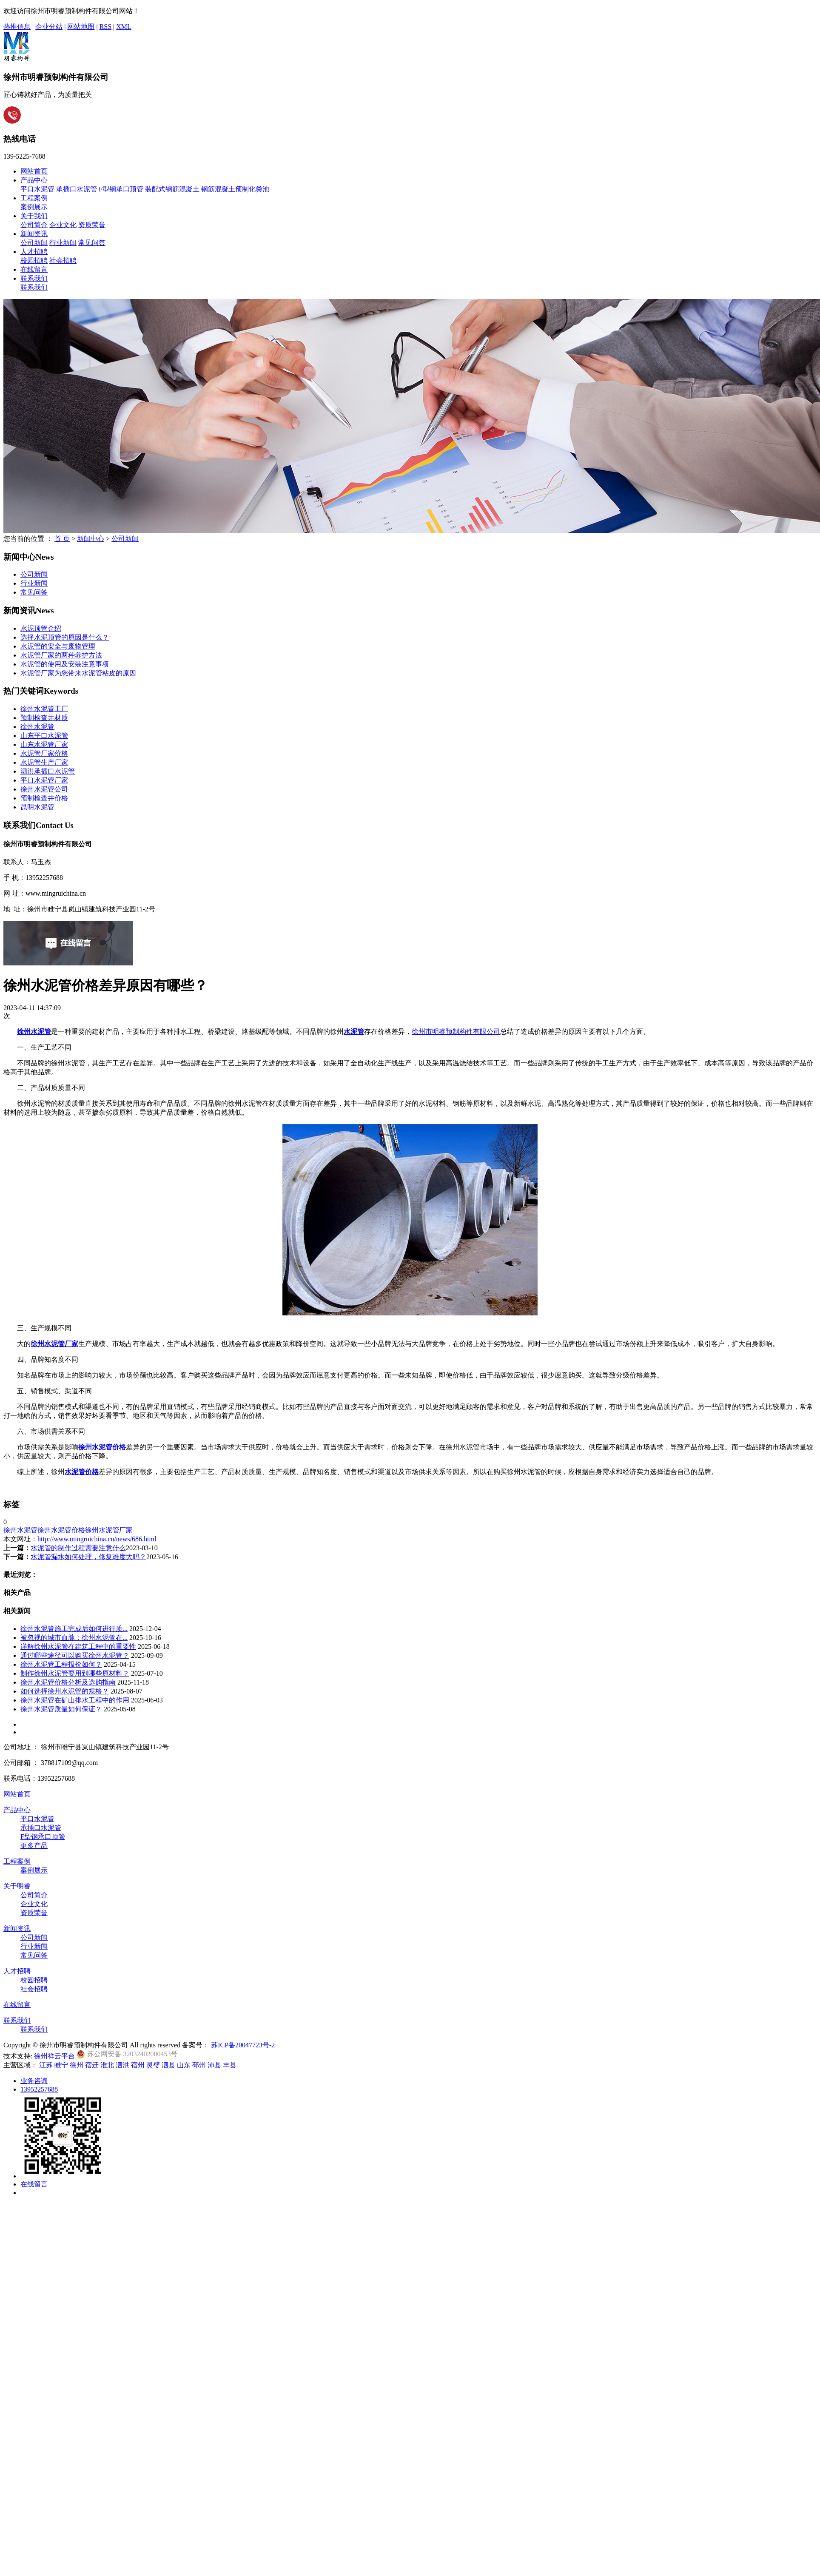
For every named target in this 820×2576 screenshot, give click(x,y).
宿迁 (92, 2065)
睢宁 (61, 2065)
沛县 (214, 2065)
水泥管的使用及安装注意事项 (64, 664)
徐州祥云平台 (53, 2056)
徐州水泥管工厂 (44, 708)
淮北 (107, 2065)
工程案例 (34, 198)
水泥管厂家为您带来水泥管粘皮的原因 (78, 673)
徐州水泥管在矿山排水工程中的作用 (74, 1700)
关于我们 (34, 215)
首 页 (62, 538)
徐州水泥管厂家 (109, 1530)
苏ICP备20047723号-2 (243, 2045)
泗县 (168, 2065)
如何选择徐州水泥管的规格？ (64, 1691)
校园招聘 (34, 260)
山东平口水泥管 (44, 735)
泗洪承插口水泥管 (47, 771)
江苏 (46, 2065)
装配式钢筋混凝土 (172, 189)
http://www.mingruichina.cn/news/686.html (96, 1539)
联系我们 (34, 278)
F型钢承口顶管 (121, 189)
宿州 (138, 2065)
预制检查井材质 (44, 717)
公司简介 (34, 224)
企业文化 (63, 224)
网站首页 (34, 171)
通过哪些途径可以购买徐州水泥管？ (74, 1655)
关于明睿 (17, 1886)
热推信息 (17, 26)
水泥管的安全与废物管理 (57, 646)
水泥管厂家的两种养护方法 (61, 655)
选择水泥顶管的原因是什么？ (64, 637)
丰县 (229, 2065)
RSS (105, 26)
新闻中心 (90, 538)
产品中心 (34, 180)
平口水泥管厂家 (44, 780)
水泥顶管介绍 (40, 628)
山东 (184, 2065)
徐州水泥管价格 (61, 1530)
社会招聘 (63, 260)
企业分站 (49, 26)
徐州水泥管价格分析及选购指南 (68, 1682)
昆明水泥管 (37, 807)
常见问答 (91, 242)
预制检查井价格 (44, 798)
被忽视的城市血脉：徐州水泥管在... (74, 1637)
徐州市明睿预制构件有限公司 (456, 1031)
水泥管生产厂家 (44, 762)
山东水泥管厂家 (44, 744)
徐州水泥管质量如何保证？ (61, 1709)
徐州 (76, 2065)
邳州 (199, 2065)
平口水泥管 (37, 189)
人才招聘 (34, 251)
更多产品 (34, 1845)
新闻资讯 (34, 233)
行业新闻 (63, 242)
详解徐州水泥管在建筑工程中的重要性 (78, 1646)
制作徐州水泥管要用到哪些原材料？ (74, 1673)
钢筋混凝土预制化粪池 (235, 189)
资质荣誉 (91, 224)
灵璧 (153, 2065)
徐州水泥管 (37, 726)
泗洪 (122, 2065)
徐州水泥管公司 (44, 789)
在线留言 (34, 269)
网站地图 (80, 26)
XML (123, 26)
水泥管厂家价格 (44, 753)
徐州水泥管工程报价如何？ (61, 1664)
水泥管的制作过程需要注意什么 (78, 1547)
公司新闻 (34, 242)
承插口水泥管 (76, 189)
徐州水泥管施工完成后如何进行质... (74, 1628)
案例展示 (34, 207)
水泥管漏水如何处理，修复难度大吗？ (88, 1556)
